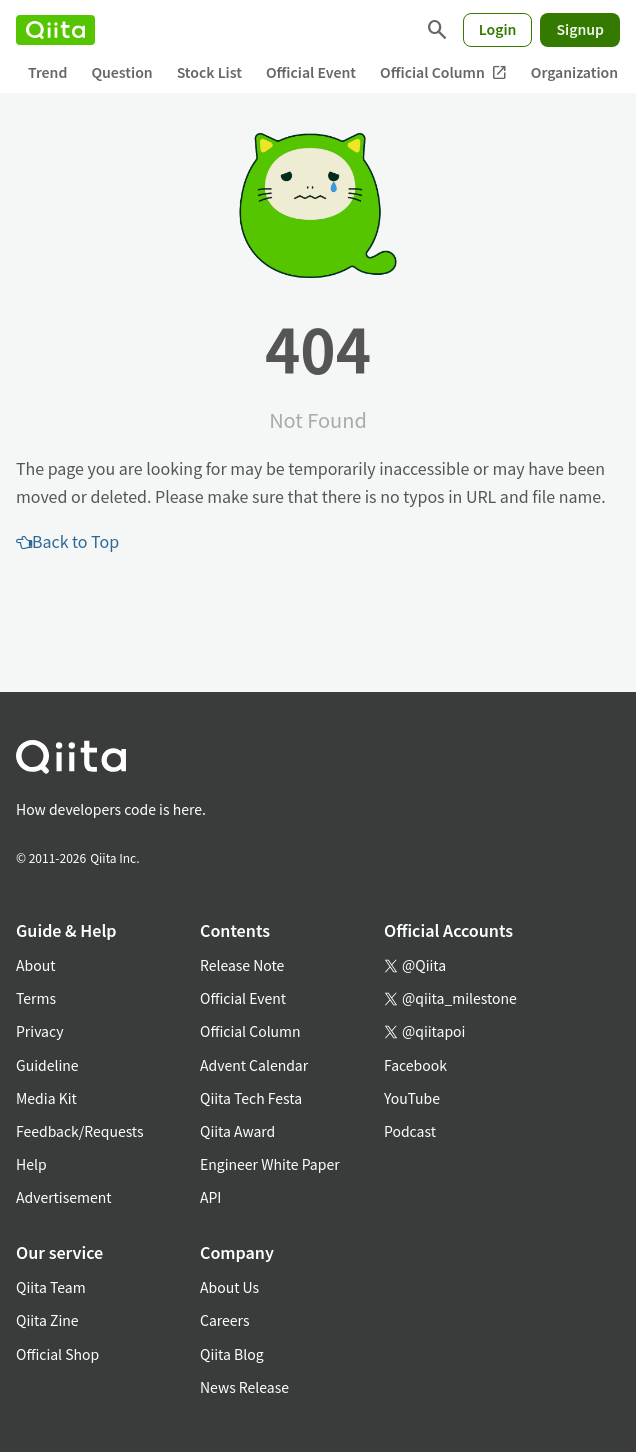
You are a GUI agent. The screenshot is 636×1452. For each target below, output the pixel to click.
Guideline (47, 1065)
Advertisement (64, 1197)
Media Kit (46, 1098)
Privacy (39, 1031)
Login (498, 29)
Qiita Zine (47, 1320)
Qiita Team (51, 1287)
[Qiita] (55, 30)
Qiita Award (237, 1131)
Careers (224, 1320)
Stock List (209, 72)
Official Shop (57, 1354)
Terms (36, 998)
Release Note (242, 965)
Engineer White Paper (270, 1164)
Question (121, 72)
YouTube (412, 1098)
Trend (47, 72)
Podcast (410, 1131)
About (35, 965)
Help (31, 1164)
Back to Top (67, 541)
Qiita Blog (232, 1354)
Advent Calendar (254, 1065)
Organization (574, 72)
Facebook (415, 1065)
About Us (229, 1287)
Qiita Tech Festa (251, 1098)
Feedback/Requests (80, 1131)
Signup (580, 29)
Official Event (311, 72)
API (210, 1197)
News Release (244, 1387)
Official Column (443, 72)
